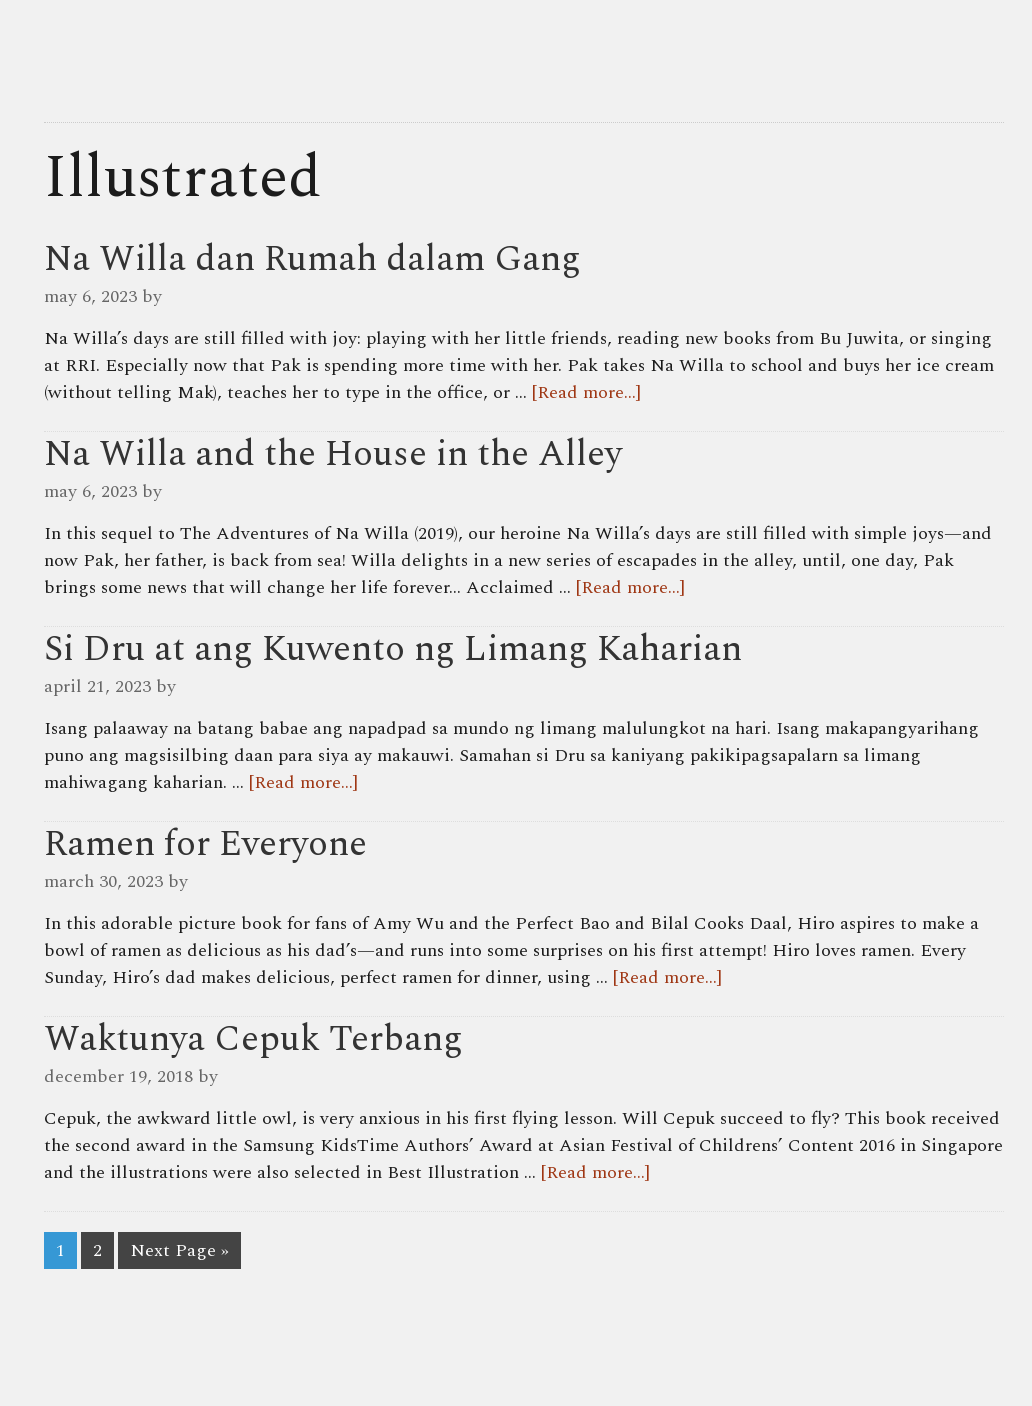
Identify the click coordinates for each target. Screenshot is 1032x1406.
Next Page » (179, 1250)
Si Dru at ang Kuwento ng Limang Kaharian (393, 649)
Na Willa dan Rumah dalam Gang (312, 259)
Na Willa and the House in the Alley (333, 454)
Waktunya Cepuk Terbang (253, 1039)
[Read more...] (586, 392)
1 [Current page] (60, 1250)
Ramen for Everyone (205, 844)
